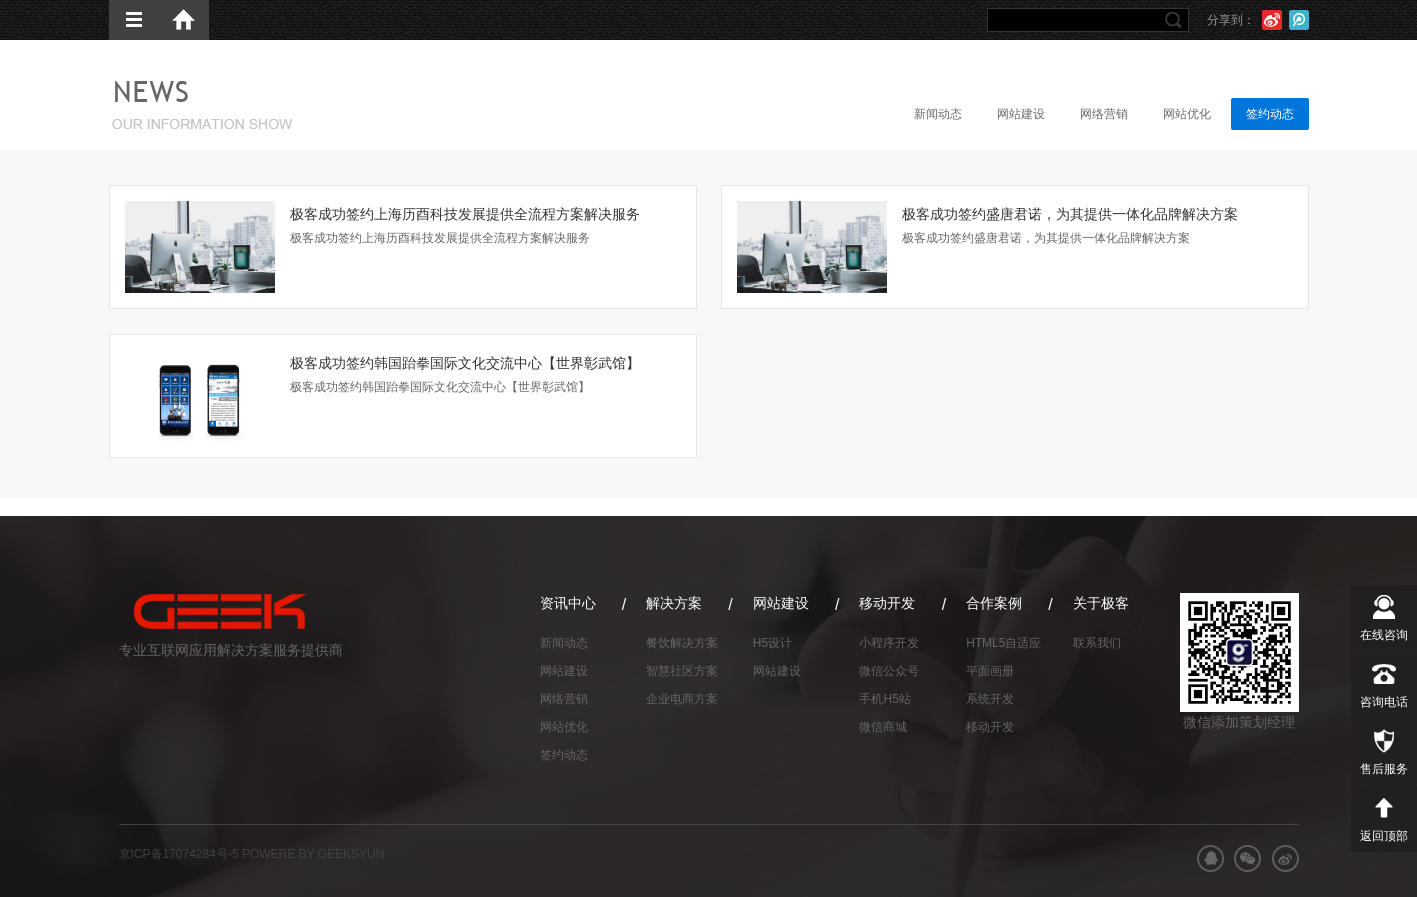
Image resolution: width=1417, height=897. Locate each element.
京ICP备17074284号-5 (179, 854)
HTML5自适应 (1003, 643)
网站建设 (1021, 114)
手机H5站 (884, 699)
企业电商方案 (682, 699)
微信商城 (883, 727)
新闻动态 (938, 114)
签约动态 (1270, 114)
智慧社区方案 (682, 671)
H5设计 (772, 643)
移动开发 (990, 727)
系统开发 (990, 699)
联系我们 (1097, 643)
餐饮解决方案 (682, 643)
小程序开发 (889, 643)
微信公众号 (889, 671)
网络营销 (1104, 114)
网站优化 (1187, 114)
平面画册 (990, 671)
